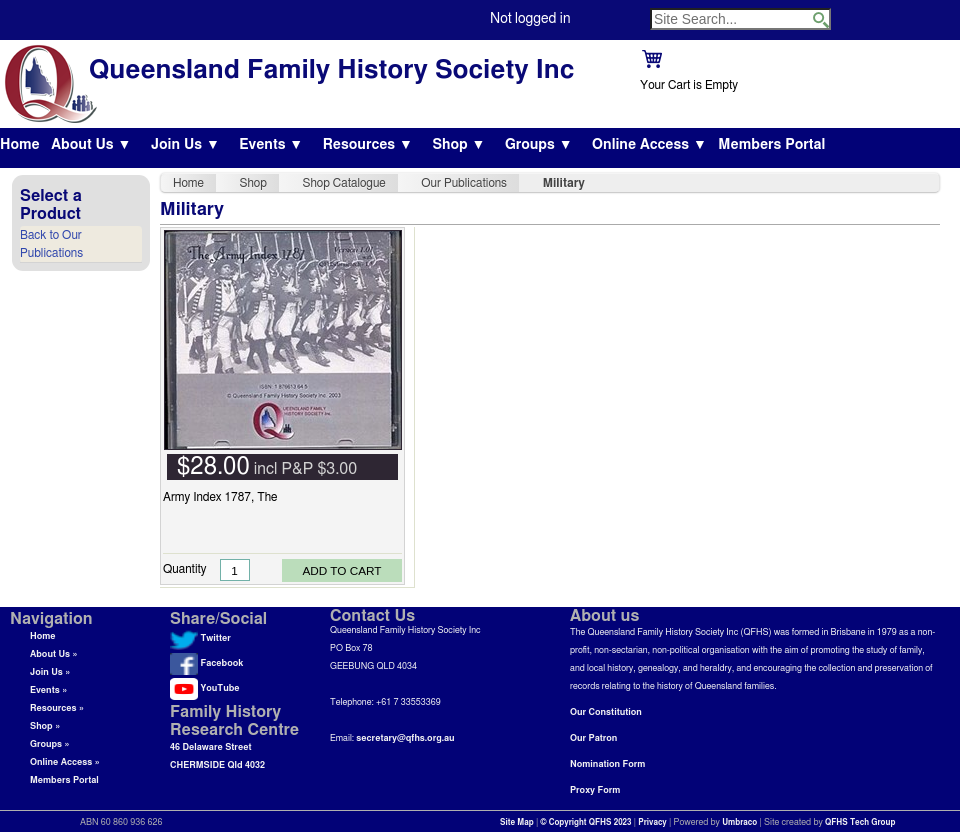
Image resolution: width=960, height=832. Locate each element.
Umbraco (739, 823)
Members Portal (771, 145)
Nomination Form (607, 764)
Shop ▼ (458, 145)
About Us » (54, 654)
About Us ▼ (91, 145)
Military (564, 183)
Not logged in (530, 19)
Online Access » (65, 762)
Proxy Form (595, 790)
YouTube (204, 688)
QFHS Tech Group (860, 823)
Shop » (45, 726)
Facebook (206, 663)
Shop (253, 183)
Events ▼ (271, 145)
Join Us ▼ (185, 145)
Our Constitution (606, 712)
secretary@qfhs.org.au (405, 738)
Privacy (652, 823)
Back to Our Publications (51, 244)
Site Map (517, 823)
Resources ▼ (368, 145)
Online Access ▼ (649, 145)
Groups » (50, 744)
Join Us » (50, 672)
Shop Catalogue (344, 183)
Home (20, 145)
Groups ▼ (539, 145)
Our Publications (464, 183)
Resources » (57, 708)
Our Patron (593, 738)
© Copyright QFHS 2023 (586, 823)
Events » (48, 690)
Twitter (200, 638)
